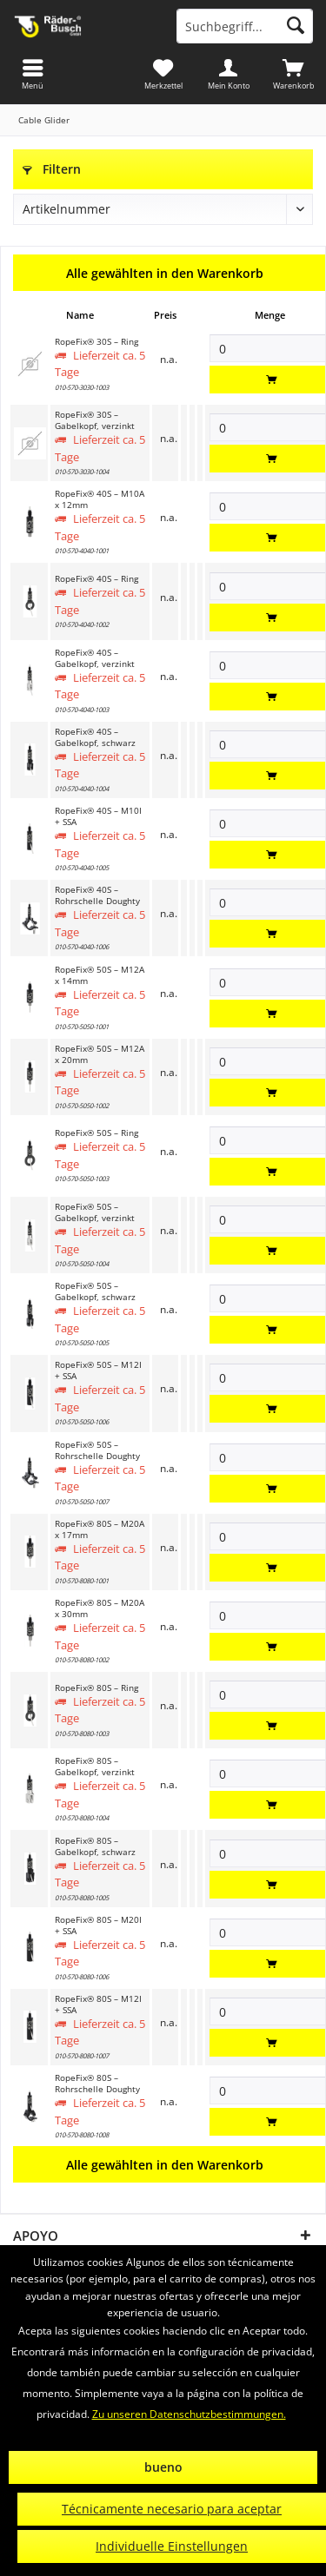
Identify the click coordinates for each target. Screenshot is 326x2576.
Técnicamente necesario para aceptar (172, 2508)
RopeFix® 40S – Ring (96, 579)
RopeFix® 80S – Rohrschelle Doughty (97, 2083)
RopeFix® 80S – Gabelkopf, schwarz (95, 1846)
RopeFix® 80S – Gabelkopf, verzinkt (95, 1766)
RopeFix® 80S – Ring (96, 1688)
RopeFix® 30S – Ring (96, 341)
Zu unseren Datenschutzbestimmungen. (189, 2414)
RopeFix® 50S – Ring (96, 1133)
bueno (163, 2467)
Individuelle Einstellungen (172, 2546)
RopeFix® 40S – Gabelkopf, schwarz (95, 737)
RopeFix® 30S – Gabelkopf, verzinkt (95, 420)
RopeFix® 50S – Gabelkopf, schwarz (95, 1291)
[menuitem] (293, 73)
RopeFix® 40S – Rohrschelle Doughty (97, 895)
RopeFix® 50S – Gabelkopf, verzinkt (95, 1212)
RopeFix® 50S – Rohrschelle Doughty (97, 1450)
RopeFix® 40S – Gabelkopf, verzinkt (95, 658)
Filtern (52, 169)
